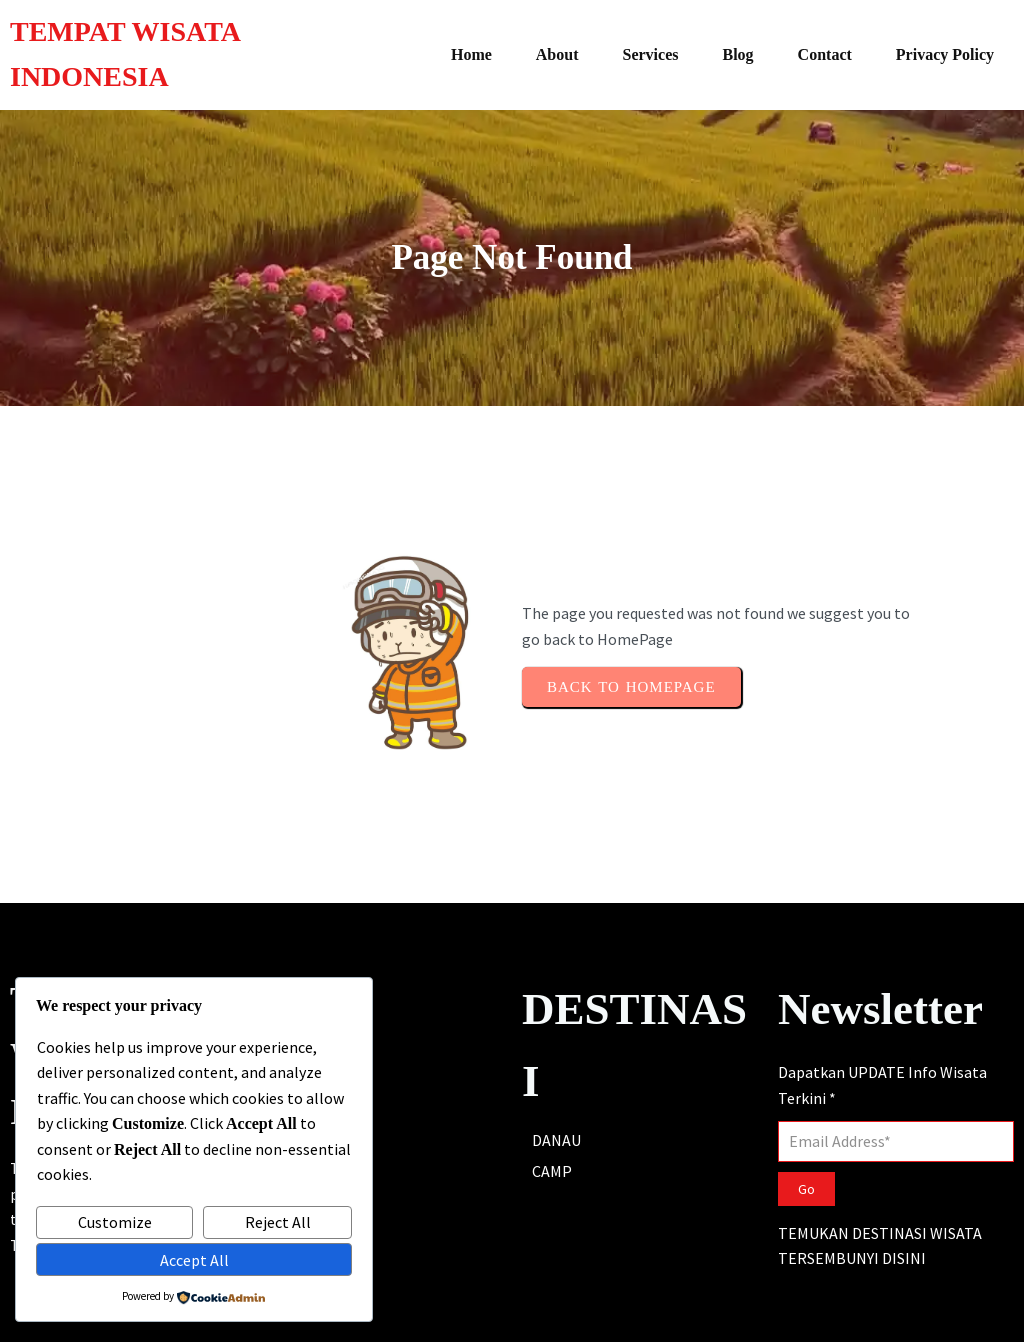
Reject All (278, 1222)
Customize (115, 1222)
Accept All (194, 1260)
